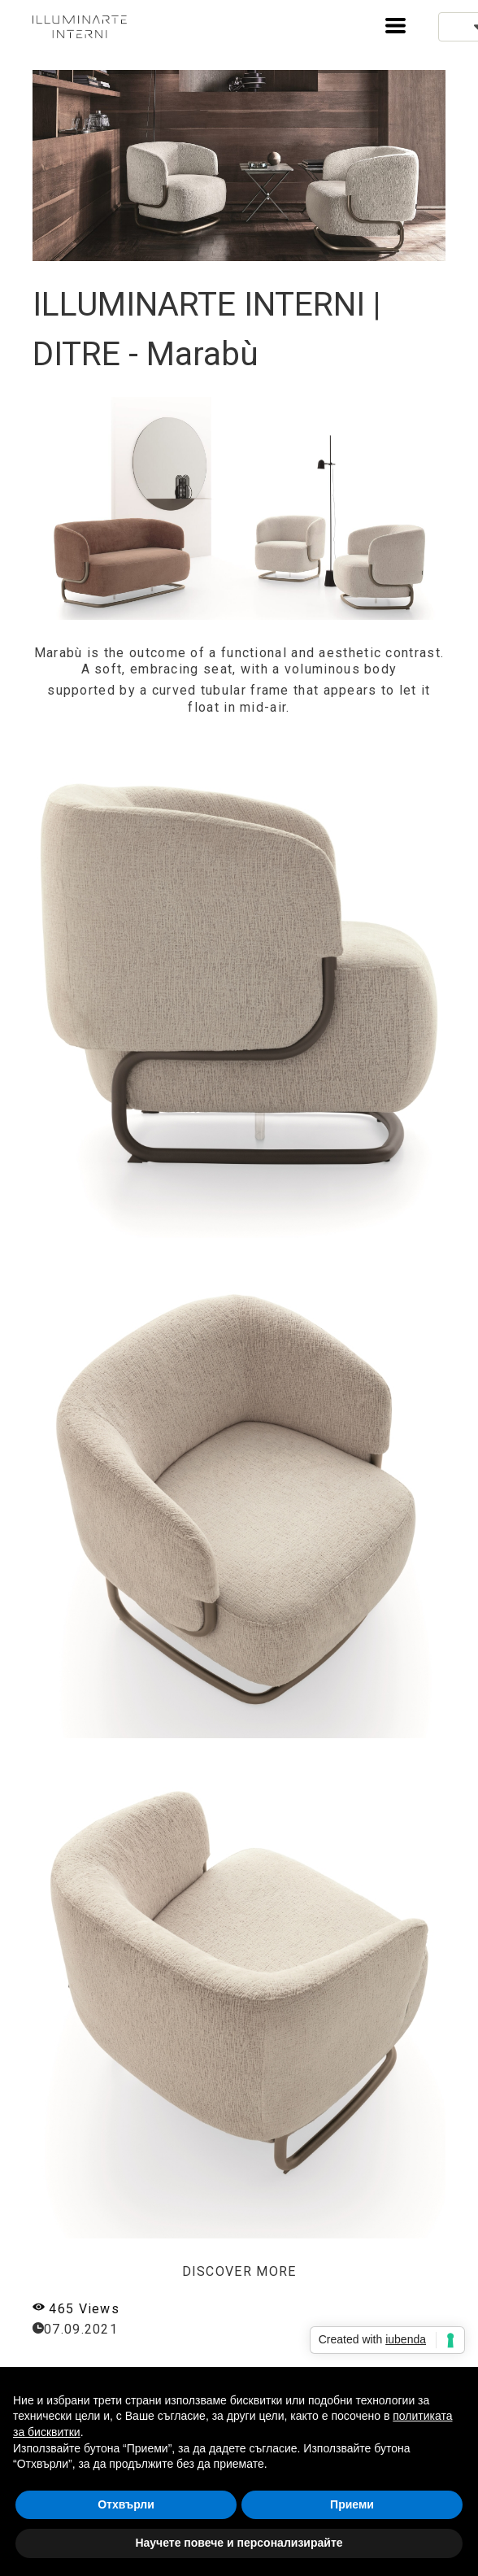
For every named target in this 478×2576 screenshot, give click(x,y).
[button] (395, 25)
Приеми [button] (352, 2504)
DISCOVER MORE (239, 2271)
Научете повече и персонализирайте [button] (238, 2542)
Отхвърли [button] (126, 2504)
